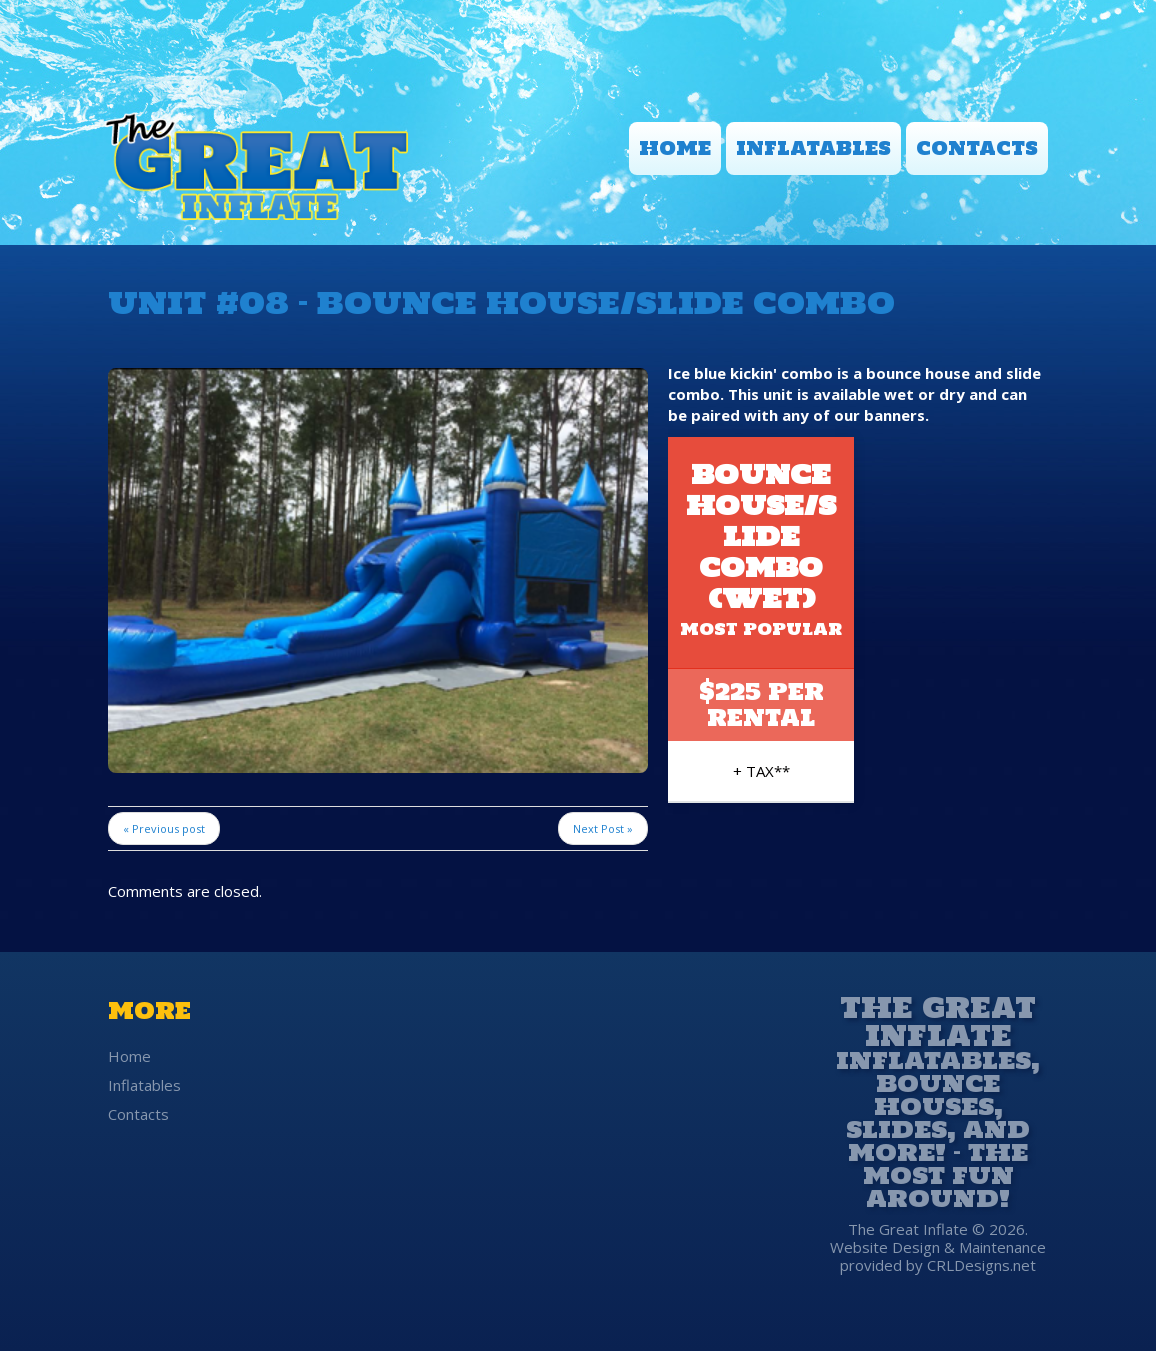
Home (675, 148)
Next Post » (603, 828)
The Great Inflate (938, 1018)
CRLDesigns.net (981, 1265)
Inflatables (813, 148)
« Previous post (164, 828)
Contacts (977, 148)
